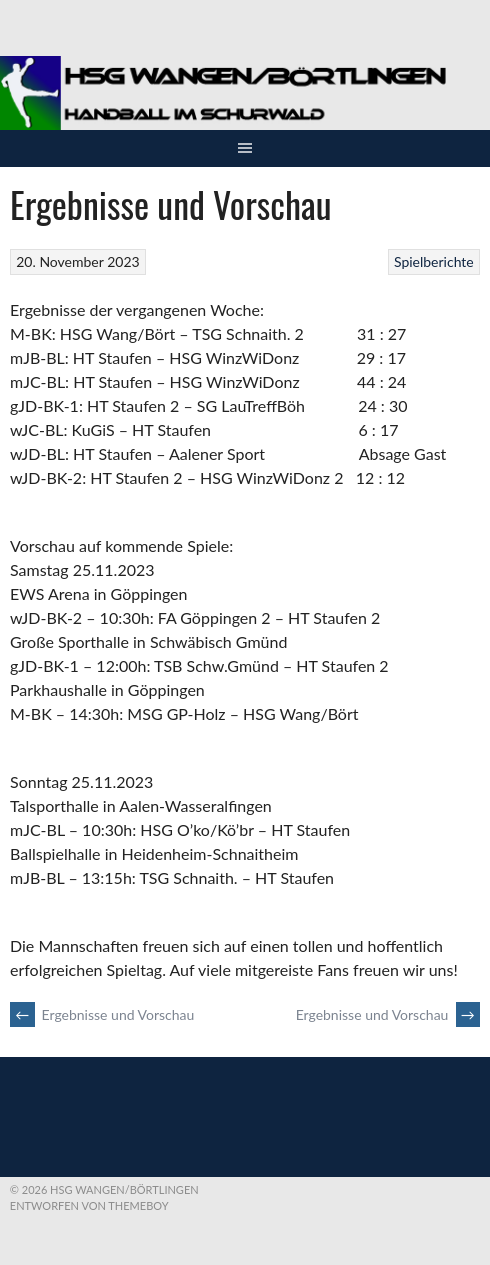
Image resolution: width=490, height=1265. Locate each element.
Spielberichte (434, 261)
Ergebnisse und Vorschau (102, 1014)
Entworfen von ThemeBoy (89, 1205)
